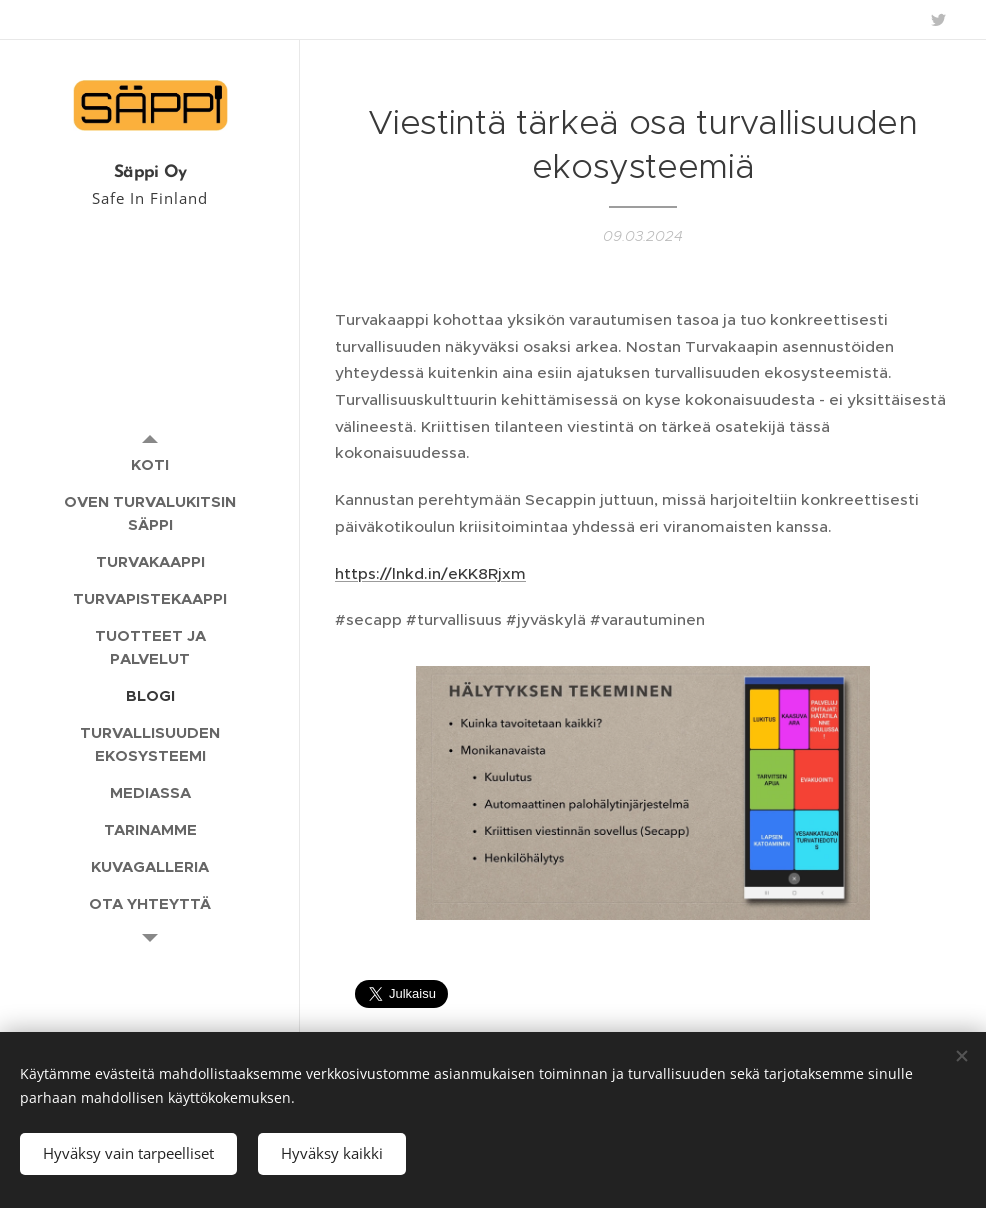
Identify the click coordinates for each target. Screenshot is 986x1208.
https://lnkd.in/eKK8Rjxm (430, 573)
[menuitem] (150, 464)
